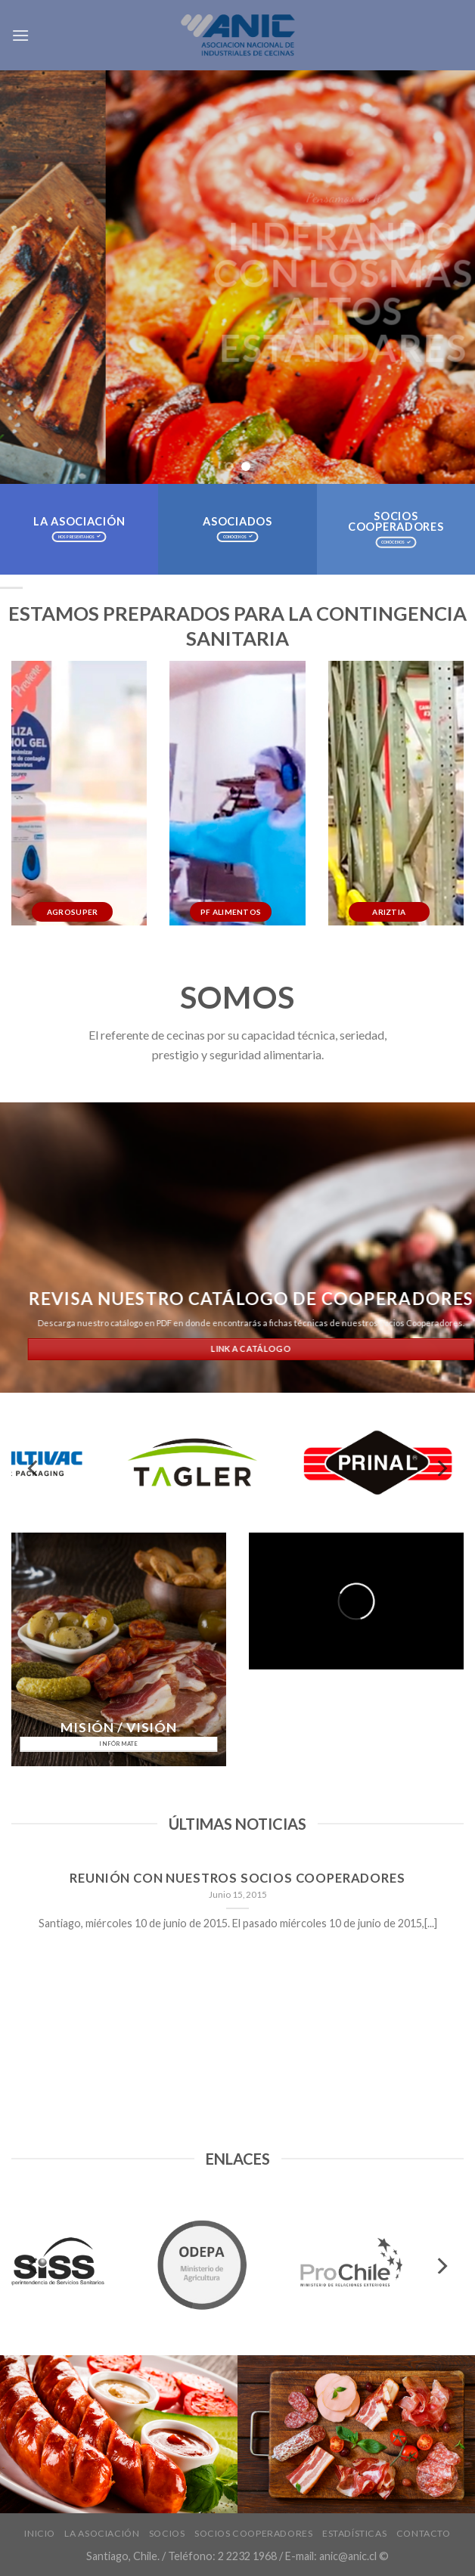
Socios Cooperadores (253, 2533)
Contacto (423, 2533)
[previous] (34, 1468)
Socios (167, 2533)
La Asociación (101, 2533)
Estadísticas (354, 2533)
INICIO (39, 2533)
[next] (441, 1468)
